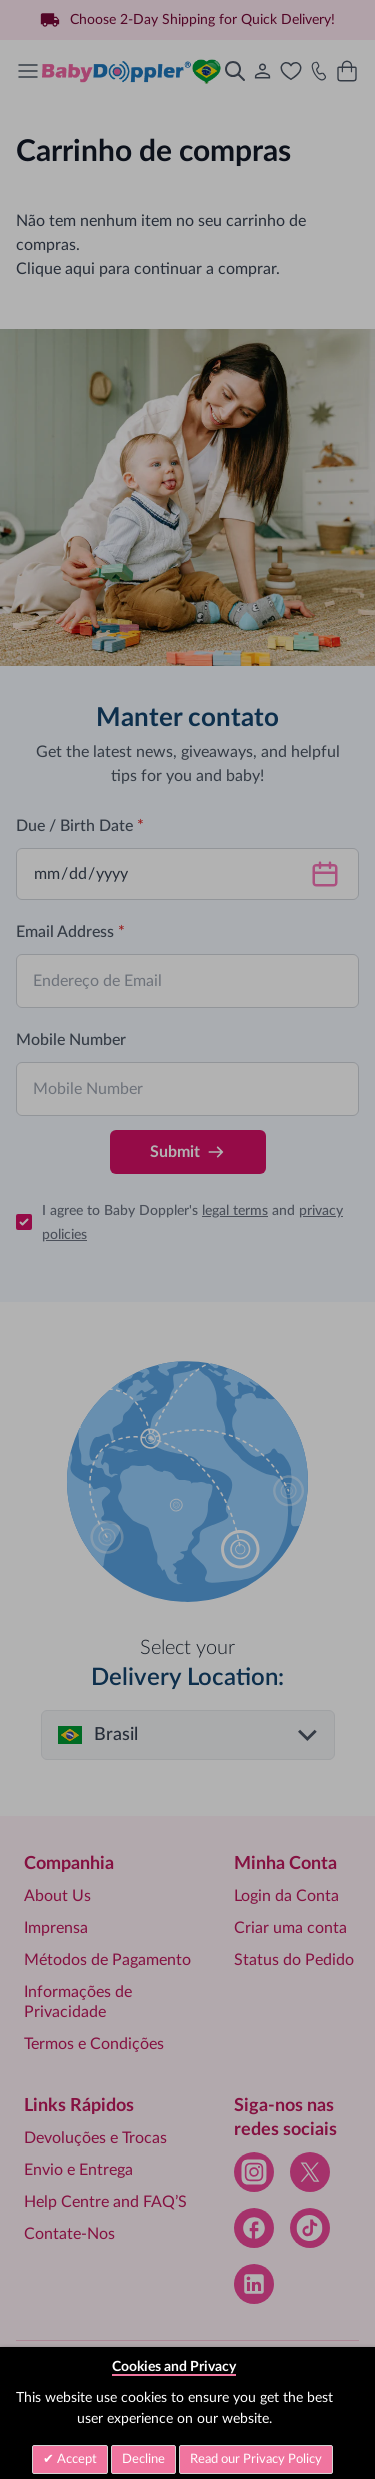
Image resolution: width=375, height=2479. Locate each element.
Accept (75, 2459)
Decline (143, 2459)
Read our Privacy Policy (256, 2459)
